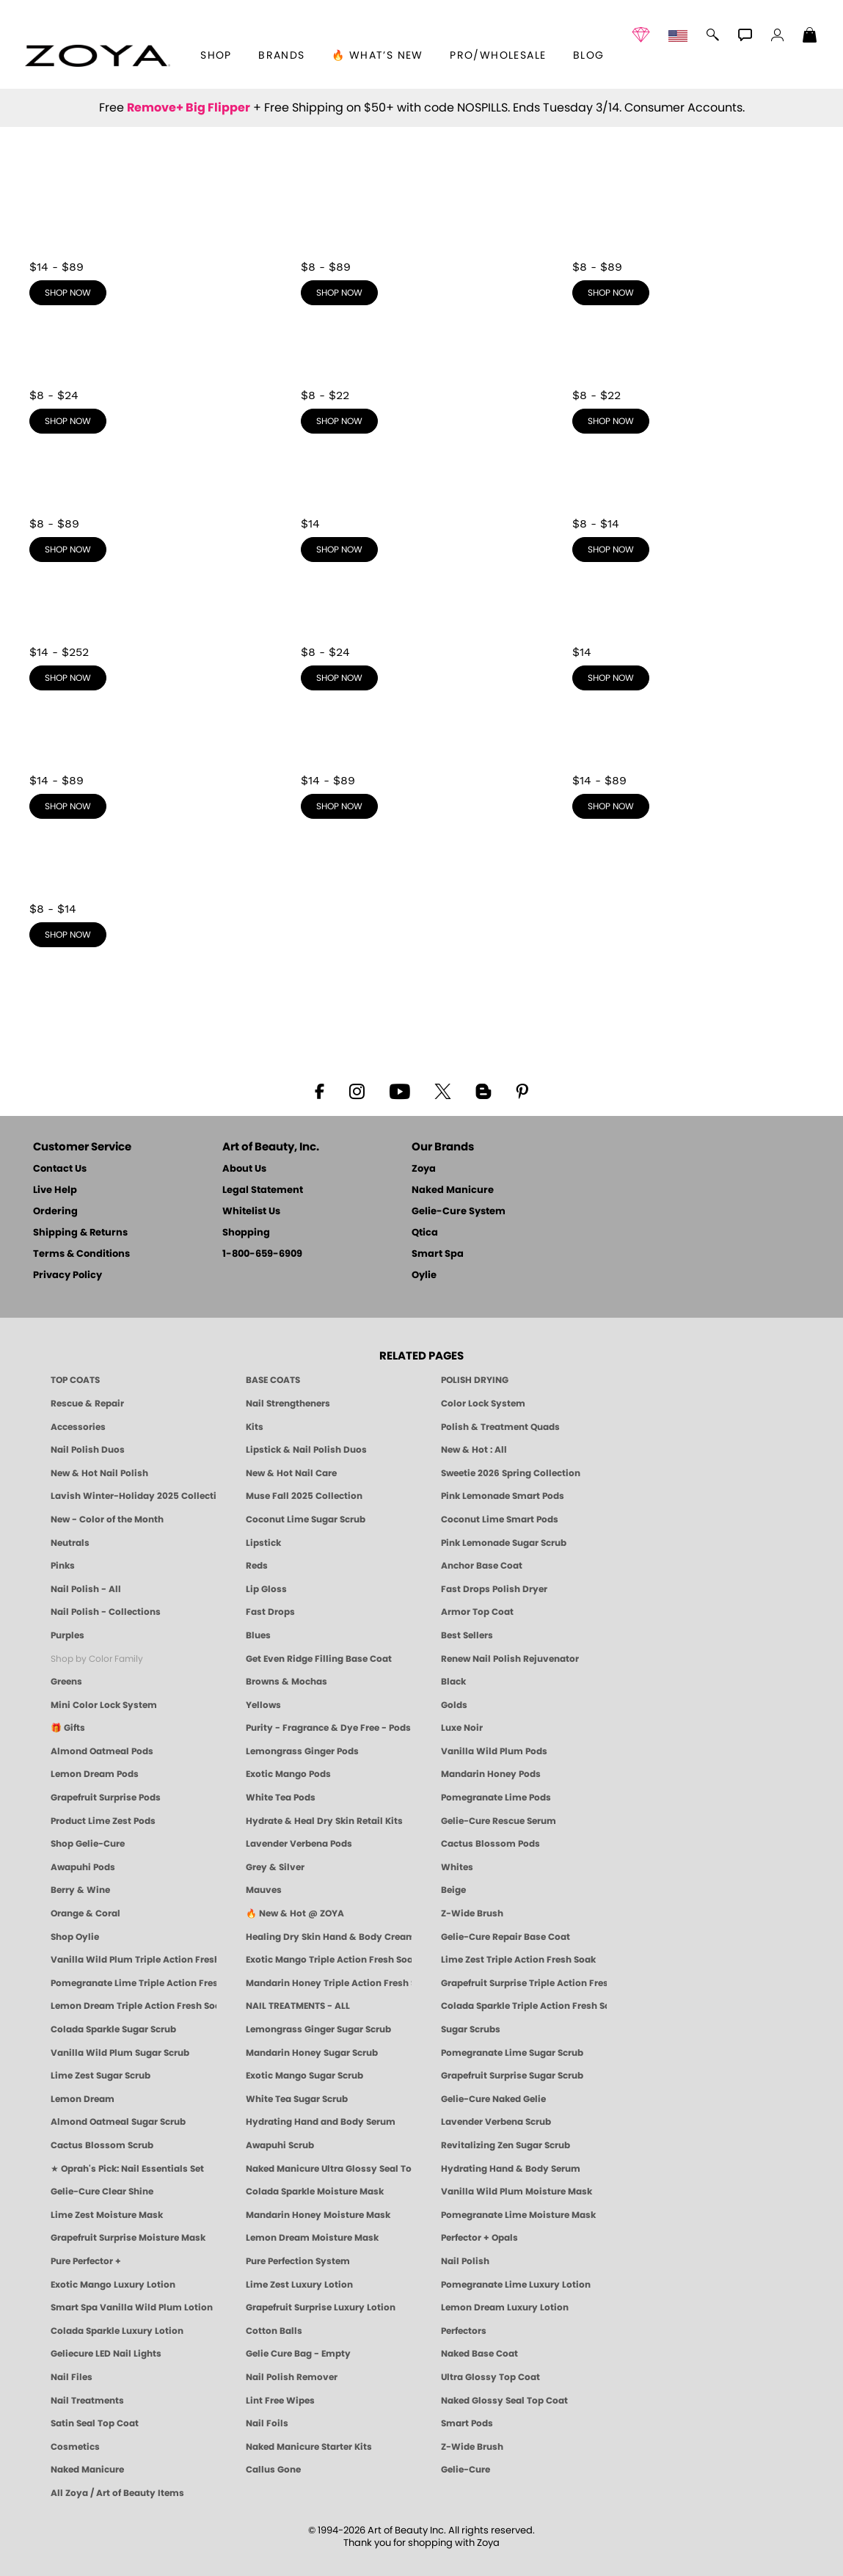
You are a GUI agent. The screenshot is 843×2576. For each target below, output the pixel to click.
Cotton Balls (274, 2331)
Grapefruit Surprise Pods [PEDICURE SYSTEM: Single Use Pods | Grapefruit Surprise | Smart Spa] (106, 1797)
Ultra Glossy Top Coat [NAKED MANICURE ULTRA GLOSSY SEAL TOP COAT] (490, 2377)
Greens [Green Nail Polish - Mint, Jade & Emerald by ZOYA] (66, 1681)
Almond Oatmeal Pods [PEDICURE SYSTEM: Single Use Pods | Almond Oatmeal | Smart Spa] (102, 1751)
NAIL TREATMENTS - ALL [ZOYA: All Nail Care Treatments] (298, 2006)
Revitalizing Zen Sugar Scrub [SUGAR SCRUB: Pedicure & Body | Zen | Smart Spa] (505, 2145)
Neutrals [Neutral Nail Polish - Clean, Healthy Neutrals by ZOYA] (70, 1543)
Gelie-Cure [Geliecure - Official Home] (465, 2469)
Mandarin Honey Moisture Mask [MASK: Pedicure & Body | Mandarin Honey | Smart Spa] (318, 2215)
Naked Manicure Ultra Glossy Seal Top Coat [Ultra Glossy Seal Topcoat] (329, 2168)
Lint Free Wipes (280, 2400)
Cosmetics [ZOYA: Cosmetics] (75, 2446)
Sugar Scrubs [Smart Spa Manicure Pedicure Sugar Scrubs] (470, 2029)
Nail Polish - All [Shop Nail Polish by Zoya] (86, 1589)
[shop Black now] (421, 507)
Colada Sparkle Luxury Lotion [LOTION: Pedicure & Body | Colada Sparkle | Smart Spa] (117, 2331)
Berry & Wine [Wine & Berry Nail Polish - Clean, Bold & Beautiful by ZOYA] (80, 1890)
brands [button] (281, 56)
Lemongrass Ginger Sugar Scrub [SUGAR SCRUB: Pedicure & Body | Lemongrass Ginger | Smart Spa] (318, 2029)
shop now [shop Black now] (339, 549)
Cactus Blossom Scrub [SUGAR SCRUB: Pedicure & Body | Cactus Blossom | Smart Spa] (102, 2145)
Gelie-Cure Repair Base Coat (505, 1937)
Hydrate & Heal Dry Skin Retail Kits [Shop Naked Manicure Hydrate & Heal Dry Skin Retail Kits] (324, 1821)
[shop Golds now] (150, 635)
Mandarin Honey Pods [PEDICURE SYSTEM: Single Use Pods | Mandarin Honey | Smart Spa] (491, 1774)
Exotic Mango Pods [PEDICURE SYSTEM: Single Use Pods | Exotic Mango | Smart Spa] (288, 1774)
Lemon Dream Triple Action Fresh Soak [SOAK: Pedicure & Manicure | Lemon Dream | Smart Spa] (133, 2006)
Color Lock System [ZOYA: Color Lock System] (483, 1403)
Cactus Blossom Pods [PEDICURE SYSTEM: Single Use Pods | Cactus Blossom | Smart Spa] (490, 1843)
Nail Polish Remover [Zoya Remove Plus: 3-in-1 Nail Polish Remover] (291, 2377)
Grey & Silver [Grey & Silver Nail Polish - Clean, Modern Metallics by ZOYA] (275, 1867)
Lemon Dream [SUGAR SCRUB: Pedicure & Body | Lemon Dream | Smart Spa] (82, 2099)
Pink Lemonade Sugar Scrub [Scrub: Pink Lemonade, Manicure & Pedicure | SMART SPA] (503, 1543)
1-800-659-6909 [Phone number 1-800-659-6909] (262, 1254)
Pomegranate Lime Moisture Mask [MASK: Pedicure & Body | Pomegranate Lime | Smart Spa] (518, 2215)
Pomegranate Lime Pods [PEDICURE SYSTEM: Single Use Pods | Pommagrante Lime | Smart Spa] (496, 1797)
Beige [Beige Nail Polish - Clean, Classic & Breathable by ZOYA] (453, 1890)
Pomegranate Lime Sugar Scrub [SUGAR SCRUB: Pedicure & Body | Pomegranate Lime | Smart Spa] (512, 2052)
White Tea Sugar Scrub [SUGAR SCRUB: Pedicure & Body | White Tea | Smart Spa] (297, 2099)
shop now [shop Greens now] (611, 421)
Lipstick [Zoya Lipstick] (263, 1543)
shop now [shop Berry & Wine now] (68, 806)
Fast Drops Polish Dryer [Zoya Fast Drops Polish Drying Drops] (494, 1589)
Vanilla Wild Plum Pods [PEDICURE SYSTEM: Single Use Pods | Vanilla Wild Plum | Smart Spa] (494, 1751)
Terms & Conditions (81, 1254)
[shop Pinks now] (421, 250)
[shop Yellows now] (693, 507)
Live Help (55, 1190)
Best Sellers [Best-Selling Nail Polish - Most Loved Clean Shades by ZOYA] (467, 1635)
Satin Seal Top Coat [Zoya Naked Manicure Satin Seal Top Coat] (95, 2423)
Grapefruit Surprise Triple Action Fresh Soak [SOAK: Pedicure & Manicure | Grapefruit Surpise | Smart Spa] (524, 1983)
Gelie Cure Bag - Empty (298, 2353)
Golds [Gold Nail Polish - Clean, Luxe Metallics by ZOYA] (454, 1705)
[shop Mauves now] (421, 763)
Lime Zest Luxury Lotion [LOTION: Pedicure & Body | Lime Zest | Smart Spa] (299, 2284)
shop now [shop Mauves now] (339, 806)
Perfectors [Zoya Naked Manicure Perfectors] (463, 2331)
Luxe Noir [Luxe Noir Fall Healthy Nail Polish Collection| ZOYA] (462, 1727)
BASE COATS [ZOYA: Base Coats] (273, 1380)
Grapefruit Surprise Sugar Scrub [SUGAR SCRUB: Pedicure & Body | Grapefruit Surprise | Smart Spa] (512, 2075)
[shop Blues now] (421, 378)
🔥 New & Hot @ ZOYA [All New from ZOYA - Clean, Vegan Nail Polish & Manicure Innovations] (295, 1913)
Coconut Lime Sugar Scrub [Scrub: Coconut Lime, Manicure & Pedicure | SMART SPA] (305, 1519)
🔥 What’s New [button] (377, 56)
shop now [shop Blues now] (339, 421)
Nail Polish (465, 2261)
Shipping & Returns (80, 1233)
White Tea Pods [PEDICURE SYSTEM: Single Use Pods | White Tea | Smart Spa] (280, 1797)
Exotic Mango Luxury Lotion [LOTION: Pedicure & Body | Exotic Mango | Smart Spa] (113, 2284)
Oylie (424, 1275)
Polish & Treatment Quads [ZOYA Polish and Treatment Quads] (500, 1427)
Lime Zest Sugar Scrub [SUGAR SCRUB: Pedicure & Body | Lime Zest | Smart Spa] (100, 2075)
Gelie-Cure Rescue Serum (498, 1821)
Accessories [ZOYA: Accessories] (78, 1427)
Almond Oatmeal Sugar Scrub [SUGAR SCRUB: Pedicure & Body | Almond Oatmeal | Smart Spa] (118, 2121)
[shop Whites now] (693, 635)
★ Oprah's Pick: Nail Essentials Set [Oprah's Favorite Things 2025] (127, 2168)
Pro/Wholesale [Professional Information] (498, 56)
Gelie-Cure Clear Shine (102, 2191)
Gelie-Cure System (459, 1211)
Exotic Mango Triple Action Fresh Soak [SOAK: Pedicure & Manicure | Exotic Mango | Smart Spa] (329, 1959)
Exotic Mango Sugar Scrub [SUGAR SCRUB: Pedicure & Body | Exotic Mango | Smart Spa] (304, 2075)
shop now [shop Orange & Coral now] (68, 934)
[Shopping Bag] (810, 37)
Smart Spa (438, 1254)
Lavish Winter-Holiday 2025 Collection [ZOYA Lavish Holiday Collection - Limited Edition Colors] (133, 1496)
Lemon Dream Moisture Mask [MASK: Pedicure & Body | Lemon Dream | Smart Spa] (312, 2237)
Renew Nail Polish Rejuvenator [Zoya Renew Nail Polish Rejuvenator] (510, 1658)
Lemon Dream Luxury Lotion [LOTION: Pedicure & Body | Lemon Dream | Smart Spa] (505, 2307)
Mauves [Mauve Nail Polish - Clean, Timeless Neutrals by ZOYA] (264, 1890)
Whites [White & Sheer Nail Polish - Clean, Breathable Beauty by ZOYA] (457, 1867)
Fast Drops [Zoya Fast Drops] (270, 1612)
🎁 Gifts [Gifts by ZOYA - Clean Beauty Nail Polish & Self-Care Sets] (68, 1727)
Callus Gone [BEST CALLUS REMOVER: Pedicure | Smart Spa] (273, 2469)
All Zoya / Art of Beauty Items (117, 2493)
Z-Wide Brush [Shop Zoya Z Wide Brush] (472, 1913)
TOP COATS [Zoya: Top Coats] (75, 1380)
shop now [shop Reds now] (611, 292)
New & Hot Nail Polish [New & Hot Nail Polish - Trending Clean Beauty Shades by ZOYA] (99, 1473)
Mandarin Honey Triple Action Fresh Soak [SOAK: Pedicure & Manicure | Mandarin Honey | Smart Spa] (329, 1983)
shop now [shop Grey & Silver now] (339, 678)
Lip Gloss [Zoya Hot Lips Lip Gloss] (266, 1589)
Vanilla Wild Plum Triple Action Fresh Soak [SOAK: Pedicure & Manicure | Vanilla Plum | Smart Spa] (133, 1959)
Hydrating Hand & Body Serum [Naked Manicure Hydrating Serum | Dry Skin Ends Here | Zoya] (510, 2168)
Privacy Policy (67, 1275)
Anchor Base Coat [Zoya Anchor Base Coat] (481, 1565)
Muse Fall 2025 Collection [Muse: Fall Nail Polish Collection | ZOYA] (304, 1496)
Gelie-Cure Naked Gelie (493, 2099)
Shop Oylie (75, 1937)
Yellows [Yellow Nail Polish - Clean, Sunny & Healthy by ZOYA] (263, 1705)
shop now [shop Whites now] (611, 678)
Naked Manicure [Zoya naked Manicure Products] (87, 2469)
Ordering (55, 1211)
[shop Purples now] (150, 378)
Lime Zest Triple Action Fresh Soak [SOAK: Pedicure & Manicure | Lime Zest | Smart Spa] (518, 1959)
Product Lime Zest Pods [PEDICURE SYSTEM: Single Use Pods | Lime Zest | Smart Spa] (103, 1821)
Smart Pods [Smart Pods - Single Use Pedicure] (467, 2423)
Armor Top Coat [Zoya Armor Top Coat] (477, 1612)
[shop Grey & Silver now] (421, 635)
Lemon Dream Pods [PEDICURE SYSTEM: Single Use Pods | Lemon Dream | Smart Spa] (95, 1774)
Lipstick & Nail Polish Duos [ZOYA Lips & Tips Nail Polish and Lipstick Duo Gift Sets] (306, 1449)
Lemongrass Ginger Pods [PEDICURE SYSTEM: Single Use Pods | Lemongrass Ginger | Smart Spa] (302, 1751)
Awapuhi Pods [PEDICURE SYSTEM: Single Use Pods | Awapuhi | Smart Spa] (83, 1867)
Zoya (424, 1169)
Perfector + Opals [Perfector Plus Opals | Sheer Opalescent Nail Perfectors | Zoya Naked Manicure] (479, 2237)
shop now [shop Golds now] (68, 678)
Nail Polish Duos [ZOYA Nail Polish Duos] (88, 1449)
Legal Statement (262, 1190)
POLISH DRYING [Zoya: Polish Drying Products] (474, 1380)
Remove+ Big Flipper (188, 108)
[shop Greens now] (693, 378)
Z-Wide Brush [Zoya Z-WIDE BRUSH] (472, 2446)
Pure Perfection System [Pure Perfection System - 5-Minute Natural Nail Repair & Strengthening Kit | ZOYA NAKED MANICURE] (298, 2261)
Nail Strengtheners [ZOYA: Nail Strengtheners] (288, 1403)
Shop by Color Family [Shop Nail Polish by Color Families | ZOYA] (97, 1658)
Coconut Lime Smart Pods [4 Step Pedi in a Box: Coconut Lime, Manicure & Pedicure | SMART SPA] (499, 1519)
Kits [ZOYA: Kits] (254, 1427)
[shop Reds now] (693, 250)
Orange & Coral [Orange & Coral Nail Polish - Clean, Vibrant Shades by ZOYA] (85, 1913)
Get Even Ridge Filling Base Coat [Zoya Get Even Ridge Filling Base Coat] (319, 1658)
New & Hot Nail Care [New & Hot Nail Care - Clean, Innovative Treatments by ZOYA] (291, 1473)
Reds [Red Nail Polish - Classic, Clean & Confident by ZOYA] (257, 1565)
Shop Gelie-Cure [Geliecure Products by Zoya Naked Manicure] (88, 1843)
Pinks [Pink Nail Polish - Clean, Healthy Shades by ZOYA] (63, 1565)
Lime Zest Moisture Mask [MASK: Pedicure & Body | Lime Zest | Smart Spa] (107, 2215)
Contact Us (60, 1169)
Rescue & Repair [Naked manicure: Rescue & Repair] (87, 1403)
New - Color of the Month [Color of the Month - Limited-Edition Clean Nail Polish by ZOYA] (107, 1519)
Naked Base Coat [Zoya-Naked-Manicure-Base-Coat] (479, 2353)
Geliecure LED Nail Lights (106, 2353)
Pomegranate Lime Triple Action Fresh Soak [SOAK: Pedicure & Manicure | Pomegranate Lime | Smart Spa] (133, 1983)
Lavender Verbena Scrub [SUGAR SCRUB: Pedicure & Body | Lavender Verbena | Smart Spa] (496, 2121)
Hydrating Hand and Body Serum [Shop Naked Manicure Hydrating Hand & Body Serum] (320, 2121)
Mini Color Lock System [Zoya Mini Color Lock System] (104, 1705)
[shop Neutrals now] (150, 250)
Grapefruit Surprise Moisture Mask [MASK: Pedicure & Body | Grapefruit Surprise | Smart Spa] (128, 2237)
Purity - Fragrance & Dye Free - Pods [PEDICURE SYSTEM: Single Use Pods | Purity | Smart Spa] (328, 1727)
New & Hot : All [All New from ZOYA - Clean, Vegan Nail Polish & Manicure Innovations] (474, 1449)
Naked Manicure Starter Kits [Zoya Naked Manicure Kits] (309, 2446)
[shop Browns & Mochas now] (150, 507)
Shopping (246, 1233)
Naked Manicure (453, 1190)
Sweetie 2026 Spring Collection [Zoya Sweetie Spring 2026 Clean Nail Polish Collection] (510, 1473)
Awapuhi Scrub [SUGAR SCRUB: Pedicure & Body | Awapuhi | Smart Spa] (280, 2145)
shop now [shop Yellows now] (611, 549)
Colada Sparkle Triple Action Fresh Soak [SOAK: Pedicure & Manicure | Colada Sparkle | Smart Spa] (524, 2006)
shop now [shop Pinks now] (339, 292)
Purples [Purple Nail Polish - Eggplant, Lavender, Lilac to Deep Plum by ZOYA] (67, 1635)
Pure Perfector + (86, 2261)
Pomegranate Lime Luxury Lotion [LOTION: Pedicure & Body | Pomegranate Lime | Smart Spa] (516, 2284)
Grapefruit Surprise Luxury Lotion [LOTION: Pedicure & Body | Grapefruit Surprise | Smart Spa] (320, 2307)
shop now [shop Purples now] (68, 421)
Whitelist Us (251, 1211)
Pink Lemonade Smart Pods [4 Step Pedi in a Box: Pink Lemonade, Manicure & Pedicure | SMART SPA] (502, 1496)
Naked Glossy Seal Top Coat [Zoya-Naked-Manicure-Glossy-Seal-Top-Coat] (504, 2400)
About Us (244, 1169)
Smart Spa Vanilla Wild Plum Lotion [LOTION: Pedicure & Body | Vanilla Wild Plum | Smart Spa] (132, 2307)
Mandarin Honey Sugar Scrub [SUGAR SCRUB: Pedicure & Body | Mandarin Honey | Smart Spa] (312, 2052)
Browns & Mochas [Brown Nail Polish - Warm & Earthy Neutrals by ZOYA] (286, 1681)
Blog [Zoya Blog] (589, 56)
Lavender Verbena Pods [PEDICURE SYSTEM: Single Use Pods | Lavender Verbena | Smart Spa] (299, 1843)
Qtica (425, 1233)
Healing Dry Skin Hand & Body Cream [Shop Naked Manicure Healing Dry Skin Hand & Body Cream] (329, 1937)
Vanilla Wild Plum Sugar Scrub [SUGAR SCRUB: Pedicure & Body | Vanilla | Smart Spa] (120, 2052)
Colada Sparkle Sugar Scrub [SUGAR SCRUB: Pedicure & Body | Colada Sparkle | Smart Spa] (113, 2029)
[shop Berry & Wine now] (150, 763)
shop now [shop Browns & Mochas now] (68, 549)
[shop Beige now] (693, 763)
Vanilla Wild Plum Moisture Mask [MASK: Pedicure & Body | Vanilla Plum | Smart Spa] (516, 2191)
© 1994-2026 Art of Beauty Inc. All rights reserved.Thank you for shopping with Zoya (421, 2537)
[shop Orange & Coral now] (150, 892)
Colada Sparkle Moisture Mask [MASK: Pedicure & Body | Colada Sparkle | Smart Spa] (315, 2191)
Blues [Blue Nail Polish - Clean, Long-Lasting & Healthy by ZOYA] (258, 1635)
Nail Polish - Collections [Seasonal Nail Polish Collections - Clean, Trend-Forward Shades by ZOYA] (106, 1612)
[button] (97, 56)
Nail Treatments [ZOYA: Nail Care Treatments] (87, 2400)
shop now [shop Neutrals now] (68, 292)
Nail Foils (267, 2423)
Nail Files (71, 2377)
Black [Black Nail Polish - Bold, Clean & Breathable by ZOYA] (453, 1681)
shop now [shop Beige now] (611, 806)
